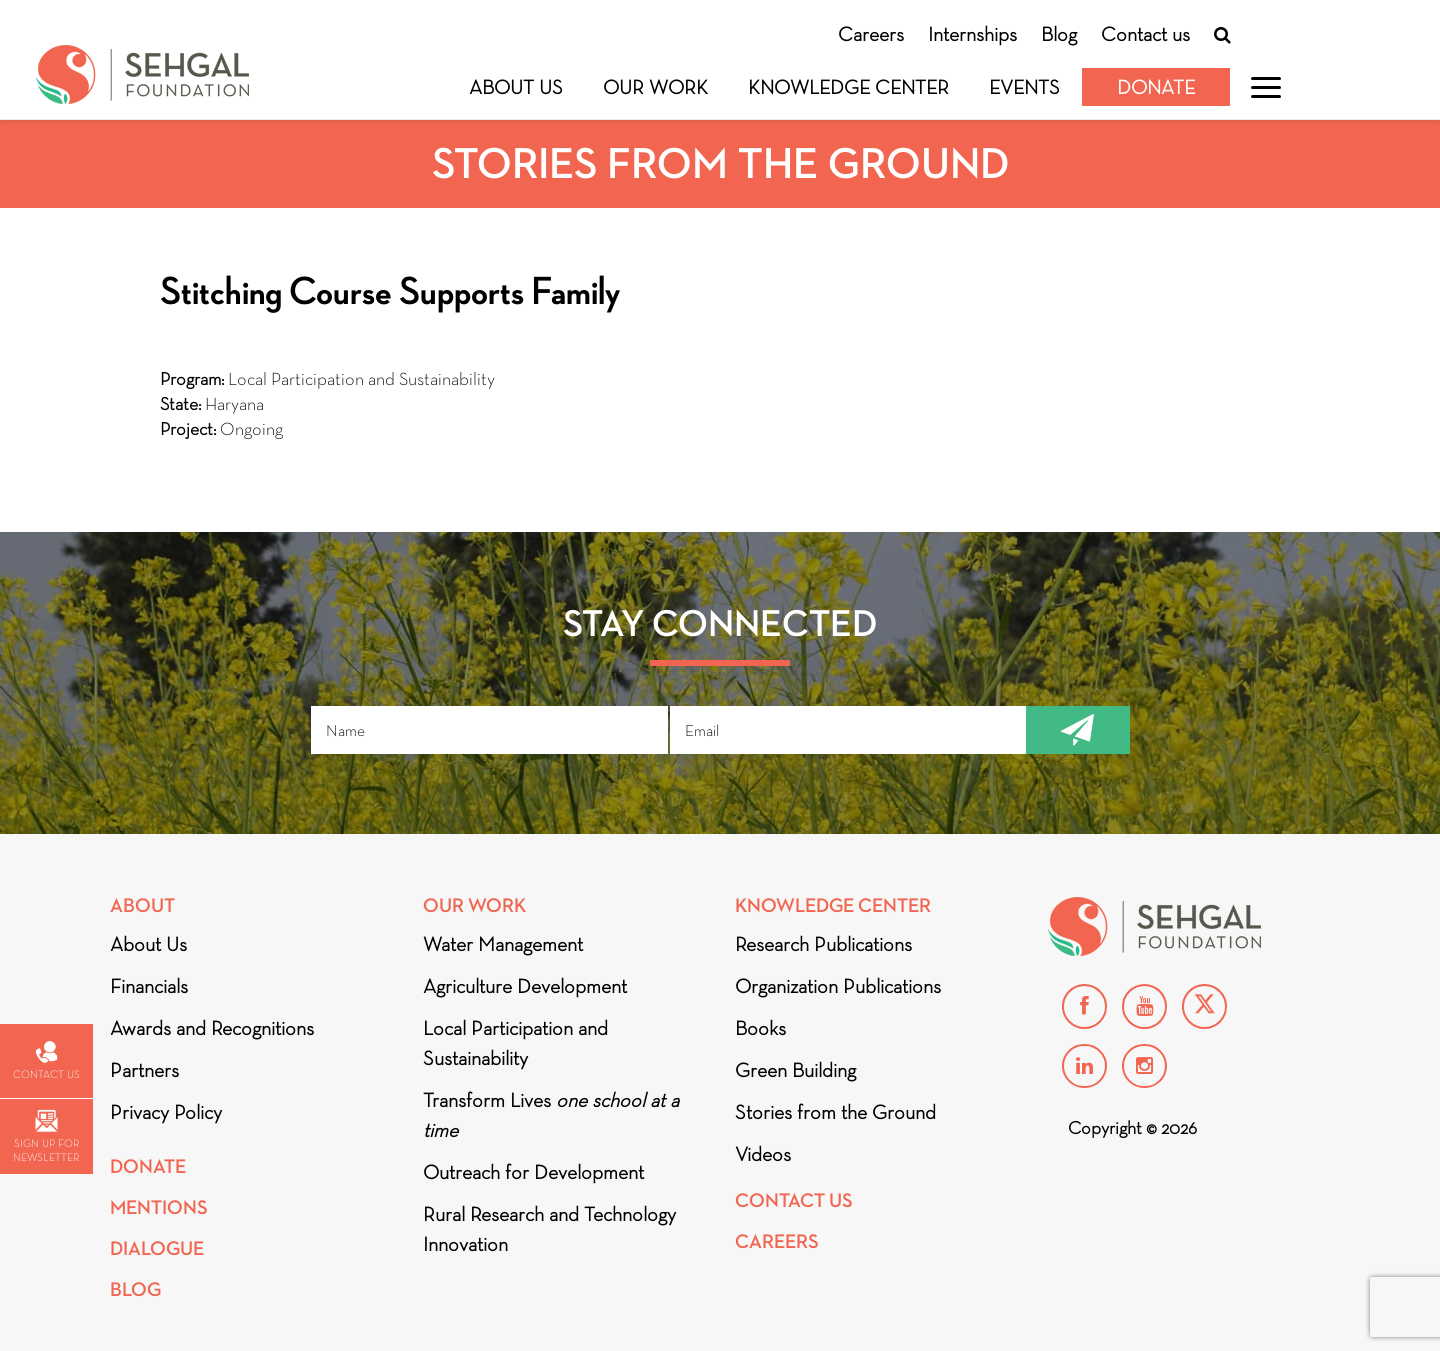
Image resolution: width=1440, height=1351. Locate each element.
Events (1024, 87)
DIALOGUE (157, 1248)
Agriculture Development (525, 986)
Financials (149, 986)
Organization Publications (838, 986)
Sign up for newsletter (46, 1136)
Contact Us (794, 1200)
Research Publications (823, 944)
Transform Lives (551, 1115)
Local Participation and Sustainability (515, 1043)
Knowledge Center (848, 87)
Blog (1059, 34)
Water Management (503, 944)
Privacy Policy (166, 1112)
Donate (1156, 87)
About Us (516, 87)
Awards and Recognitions (212, 1028)
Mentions (159, 1207)
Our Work (655, 87)
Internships (972, 34)
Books (760, 1028)
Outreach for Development (533, 1172)
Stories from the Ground (835, 1112)
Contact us (1145, 34)
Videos (763, 1154)
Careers (871, 34)
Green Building (795, 1070)
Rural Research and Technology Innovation (549, 1229)
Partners (144, 1070)
